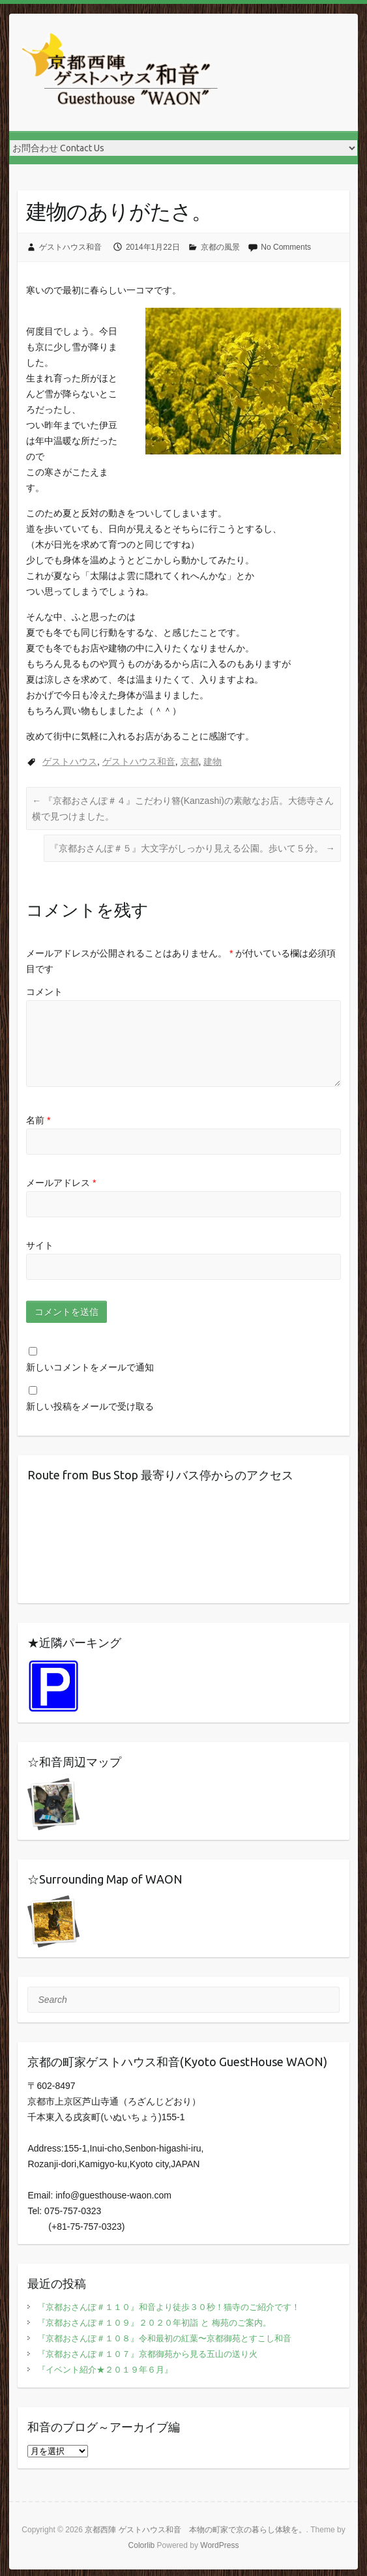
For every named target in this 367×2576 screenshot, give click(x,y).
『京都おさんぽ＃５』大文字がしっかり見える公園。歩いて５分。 (192, 848)
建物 (212, 761)
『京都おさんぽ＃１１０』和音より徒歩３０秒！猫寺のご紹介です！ (168, 2307)
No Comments (286, 247)
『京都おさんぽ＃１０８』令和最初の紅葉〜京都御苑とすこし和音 (164, 2338)
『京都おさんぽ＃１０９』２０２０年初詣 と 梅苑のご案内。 (154, 2323)
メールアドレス (61, 1182)
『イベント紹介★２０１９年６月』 (105, 2370)
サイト (39, 1245)
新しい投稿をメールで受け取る (90, 1406)
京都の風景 (220, 247)
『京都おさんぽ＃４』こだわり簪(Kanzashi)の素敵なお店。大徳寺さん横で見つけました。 (183, 808)
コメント (44, 991)
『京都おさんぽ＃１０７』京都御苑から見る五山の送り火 (147, 2354)
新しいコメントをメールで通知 (90, 1367)
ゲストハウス (69, 761)
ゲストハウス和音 (70, 247)
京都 (190, 761)
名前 (38, 1120)
